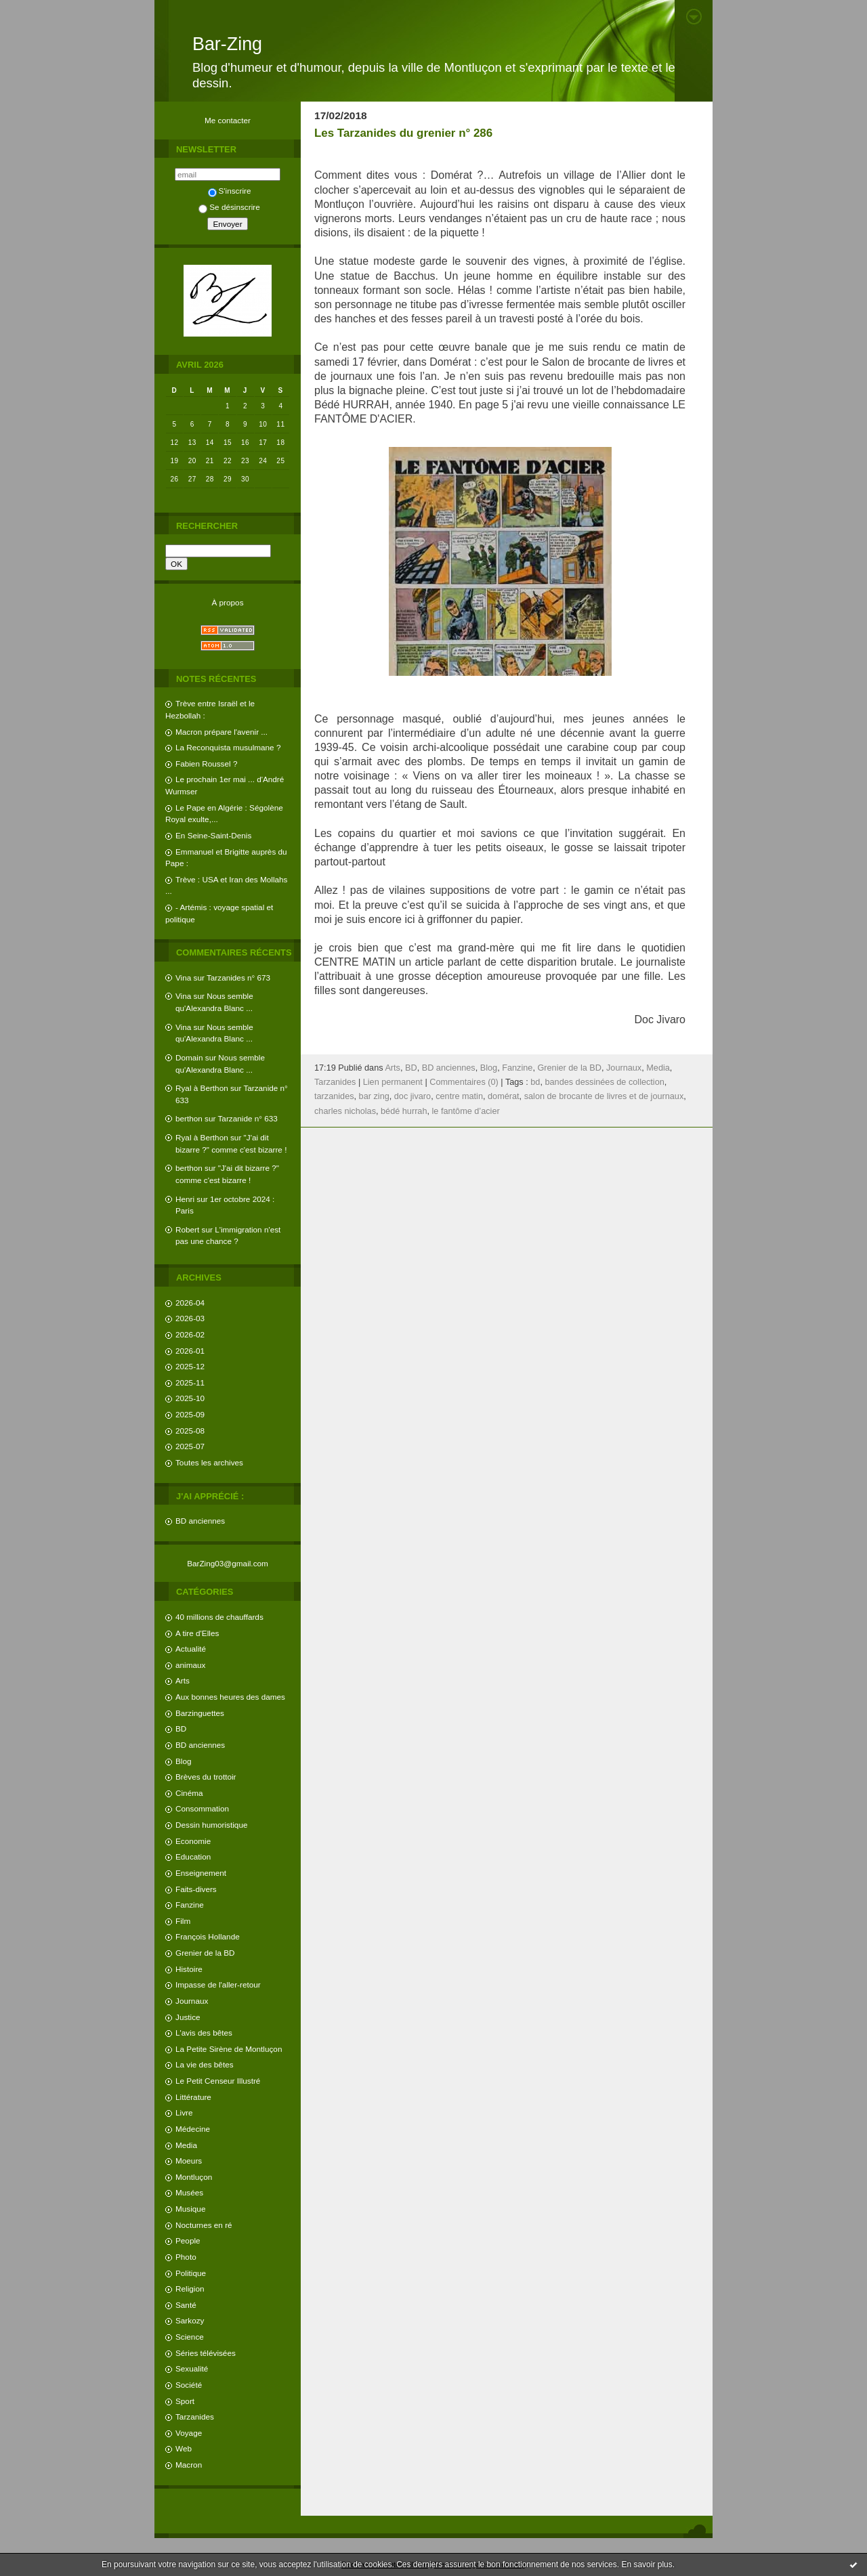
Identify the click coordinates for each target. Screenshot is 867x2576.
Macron (188, 2464)
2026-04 (190, 1302)
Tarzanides (194, 2416)
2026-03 (190, 1318)
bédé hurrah (404, 1111)
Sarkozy (189, 2320)
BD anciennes (200, 1520)
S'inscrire (229, 190)
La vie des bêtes (204, 2064)
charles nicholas (345, 1111)
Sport (184, 2401)
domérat (504, 1096)
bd (535, 1082)
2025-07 (190, 1446)
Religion (189, 2288)
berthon (189, 1118)
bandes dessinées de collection (604, 1082)
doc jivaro (412, 1096)
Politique (190, 2273)
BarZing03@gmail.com (227, 1563)
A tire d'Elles (197, 1633)
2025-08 (190, 1430)
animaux (190, 1664)
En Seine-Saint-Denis (213, 835)
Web (183, 2448)
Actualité (190, 1648)
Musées (189, 2192)
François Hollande (207, 1936)
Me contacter (228, 120)
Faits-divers (196, 1889)
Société (188, 2384)
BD (180, 1728)
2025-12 (190, 1366)
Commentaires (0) (464, 1082)
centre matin (459, 1096)
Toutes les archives (209, 1462)
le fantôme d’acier (466, 1111)
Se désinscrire (228, 206)
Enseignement (200, 1872)
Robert (187, 1229)
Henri (184, 1199)
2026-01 (190, 1350)
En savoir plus (646, 2564)
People (187, 2240)
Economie (193, 1841)
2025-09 (190, 1414)
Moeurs (188, 2160)
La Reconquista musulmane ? (227, 747)
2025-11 (190, 1382)
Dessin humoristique (211, 1824)
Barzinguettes (199, 1713)
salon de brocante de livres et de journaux (604, 1096)
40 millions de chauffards (219, 1616)
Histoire (189, 1969)
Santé (185, 2304)
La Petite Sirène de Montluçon (228, 2048)
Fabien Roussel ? (206, 763)
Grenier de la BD (205, 1952)
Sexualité (191, 2368)
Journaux (191, 2000)
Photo (185, 2256)
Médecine (192, 2128)
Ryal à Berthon (201, 1087)
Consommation (202, 1808)
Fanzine (189, 1904)
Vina (183, 977)
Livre (183, 2112)
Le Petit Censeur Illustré (217, 2080)
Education (193, 1856)
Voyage (188, 2432)
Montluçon (193, 2176)
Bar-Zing (227, 44)
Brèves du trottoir (205, 1776)
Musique (190, 2208)
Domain (189, 1057)
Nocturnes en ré (203, 2224)
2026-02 (190, 1334)
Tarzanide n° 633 (248, 1118)
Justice (187, 2017)
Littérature (193, 2096)
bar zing (374, 1096)
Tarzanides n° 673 (238, 977)
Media (186, 2145)
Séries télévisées (205, 2352)
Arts (182, 1680)
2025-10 (190, 1398)
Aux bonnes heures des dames (230, 1696)
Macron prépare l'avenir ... (221, 731)
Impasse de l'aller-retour (218, 1984)
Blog (183, 1761)
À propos (227, 602)
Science (189, 2336)
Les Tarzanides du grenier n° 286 (403, 133)
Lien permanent (393, 1082)
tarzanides (334, 1096)
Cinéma (189, 1792)
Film (182, 1920)
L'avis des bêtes (203, 2032)
